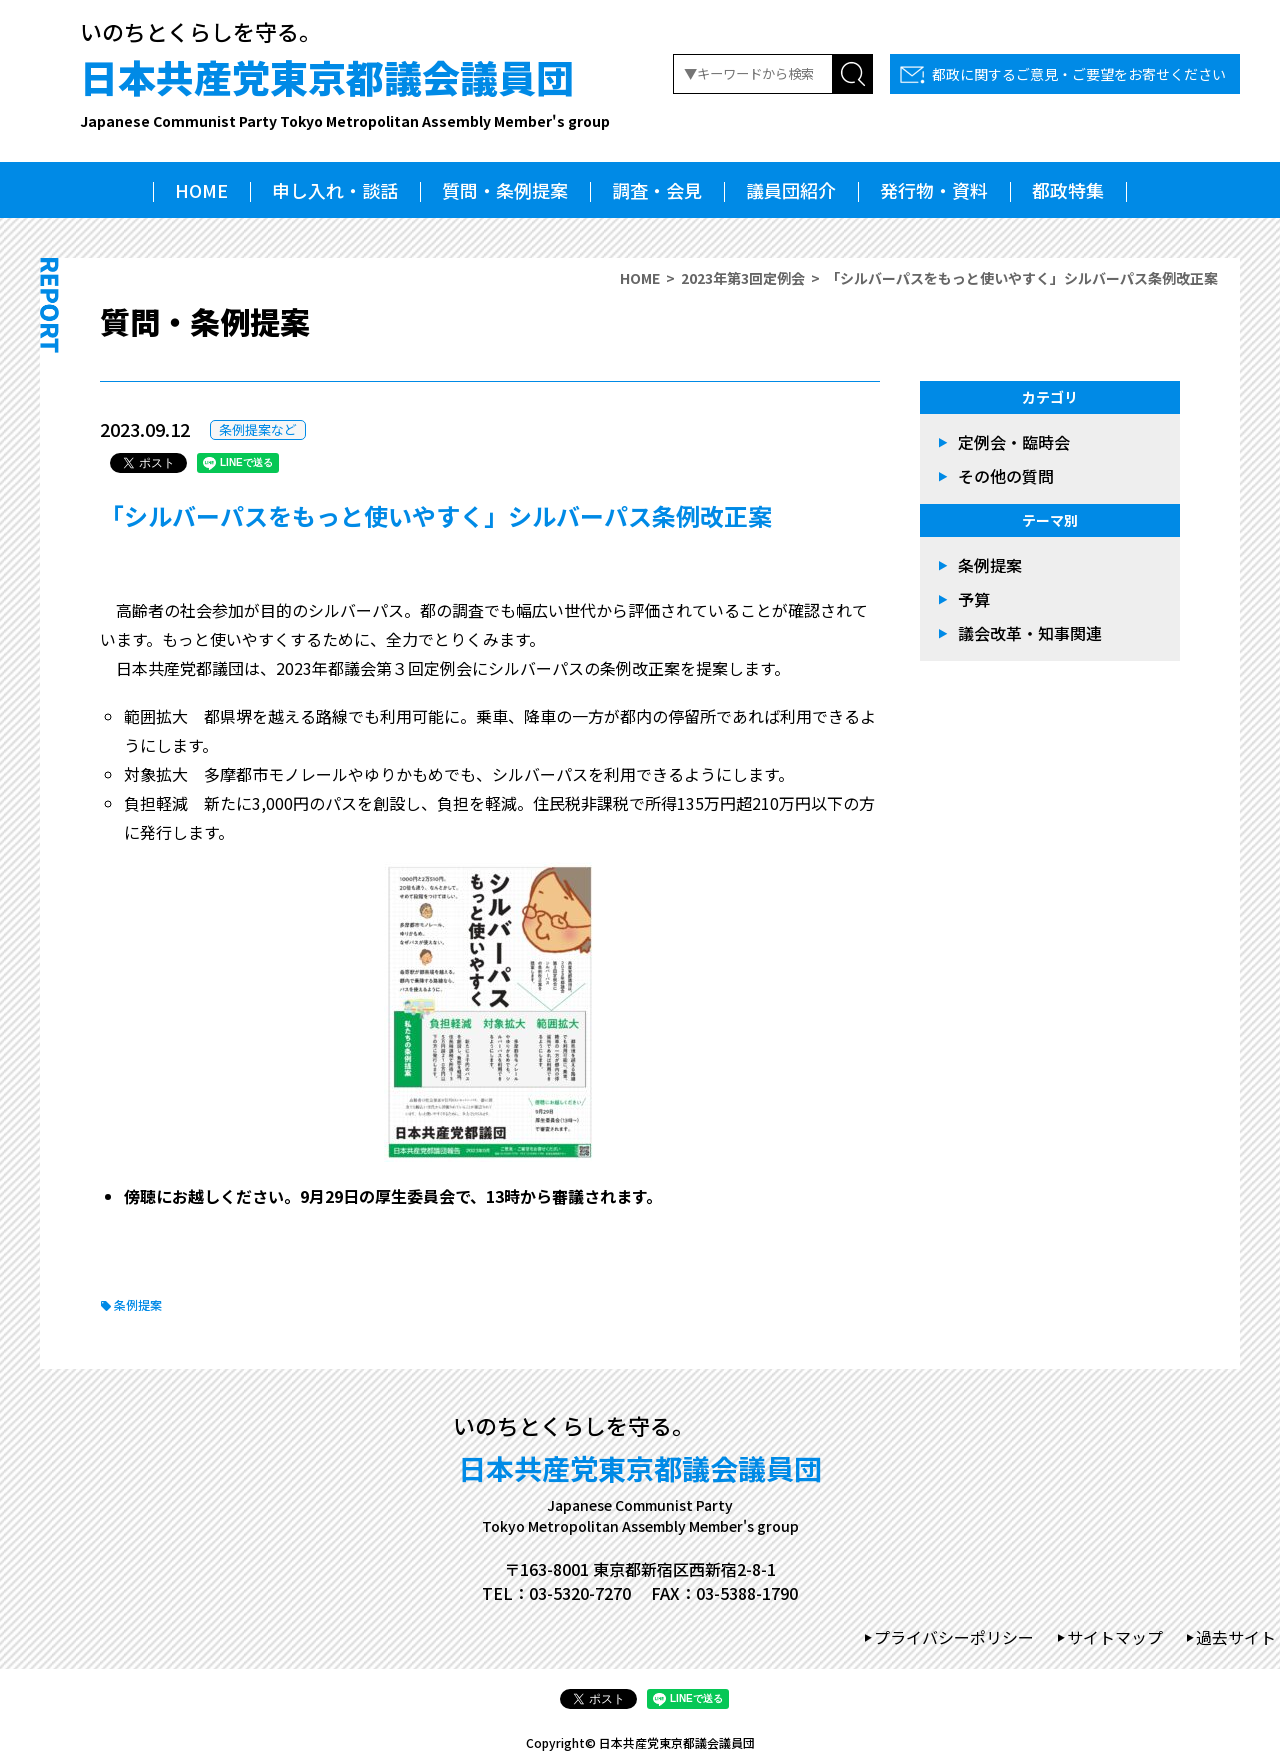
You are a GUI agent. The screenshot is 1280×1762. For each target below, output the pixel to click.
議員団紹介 (791, 190)
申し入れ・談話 (335, 190)
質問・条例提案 (505, 190)
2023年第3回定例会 (743, 278)
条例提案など (258, 429)
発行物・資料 (934, 190)
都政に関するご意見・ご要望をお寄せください (1079, 74)
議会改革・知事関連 (1030, 633)
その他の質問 (1006, 476)
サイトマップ (1115, 1637)
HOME (201, 190)
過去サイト (1236, 1637)
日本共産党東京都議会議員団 (345, 90)
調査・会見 (657, 190)
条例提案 (138, 1304)
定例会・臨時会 (1014, 442)
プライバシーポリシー (954, 1637)
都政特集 (1068, 190)
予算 (974, 599)
